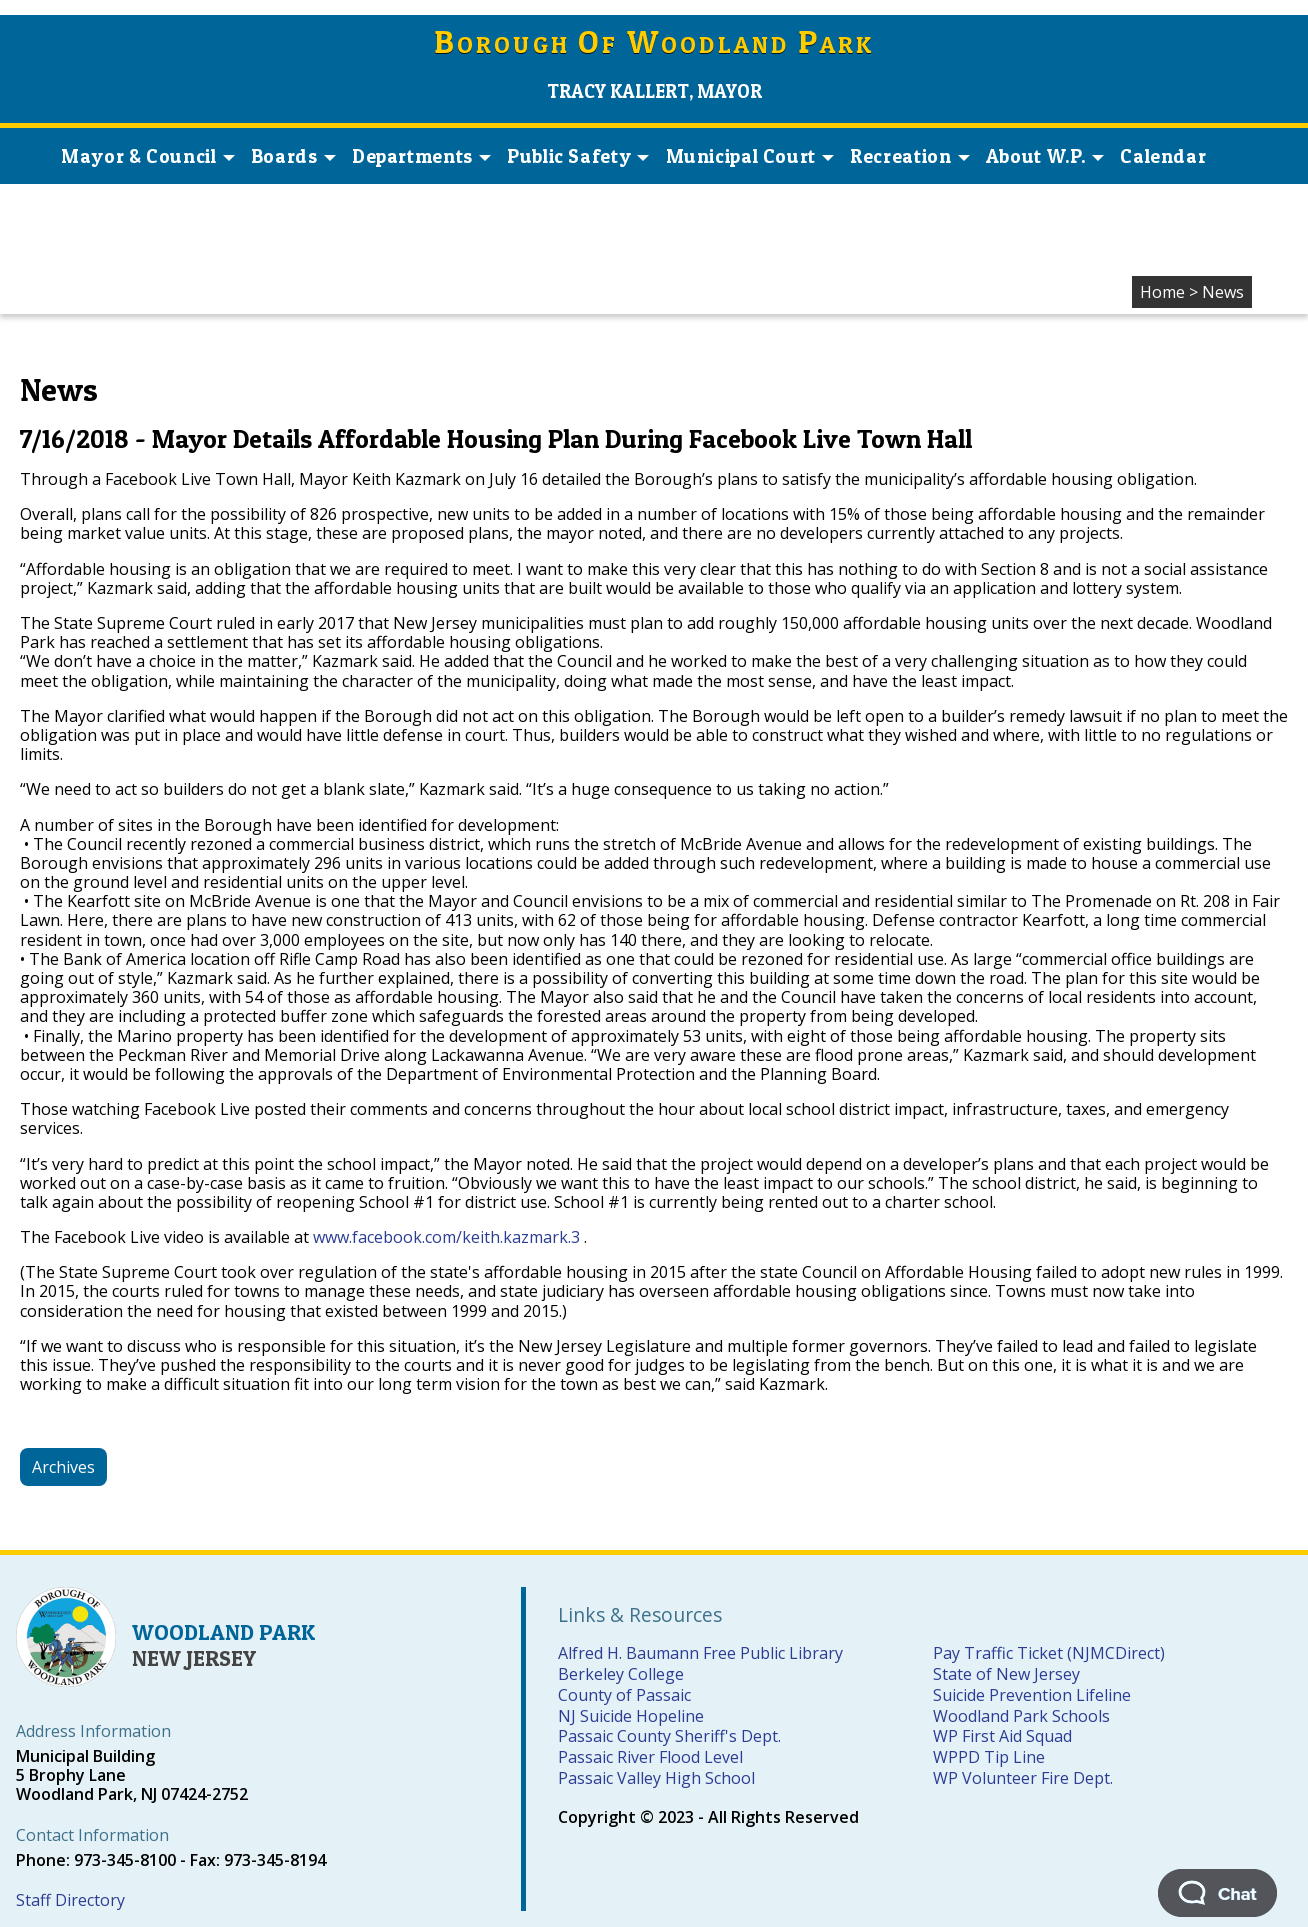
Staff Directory (70, 1900)
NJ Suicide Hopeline (631, 1716)
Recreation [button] (909, 156)
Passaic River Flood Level (650, 1757)
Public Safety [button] (578, 156)
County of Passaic (624, 1695)
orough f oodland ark (654, 44)
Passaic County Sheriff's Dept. (669, 1736)
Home (1162, 292)
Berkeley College (621, 1674)
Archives (63, 1467)
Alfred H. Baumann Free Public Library (700, 1653)
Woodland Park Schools (1021, 1716)
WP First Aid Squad (1002, 1736)
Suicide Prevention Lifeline (1032, 1695)
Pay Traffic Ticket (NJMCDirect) (1049, 1653)
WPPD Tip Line (989, 1757)
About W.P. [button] (1045, 156)
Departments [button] (421, 156)
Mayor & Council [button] (147, 156)
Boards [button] (293, 156)
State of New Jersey (1006, 1674)
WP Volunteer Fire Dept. (1023, 1778)
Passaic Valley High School (656, 1778)
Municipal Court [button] (750, 156)
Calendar (1163, 156)
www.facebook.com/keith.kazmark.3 (446, 1237)
